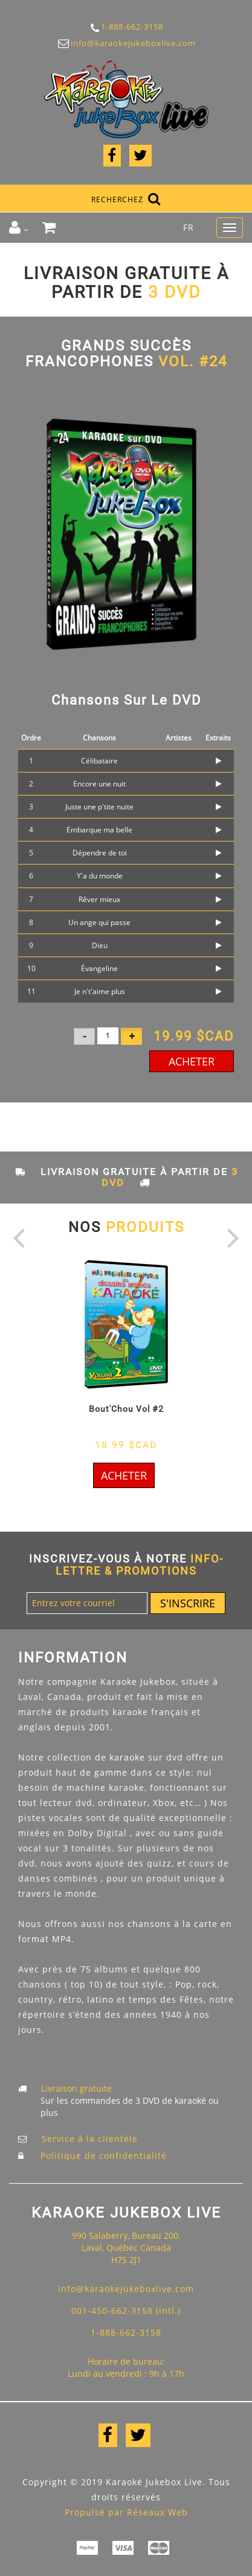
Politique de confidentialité (103, 2155)
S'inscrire (187, 1603)
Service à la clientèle (90, 2138)
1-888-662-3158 (126, 27)
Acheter (192, 1061)
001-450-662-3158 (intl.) (126, 2310)
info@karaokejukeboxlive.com (126, 43)
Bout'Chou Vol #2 (126, 1409)
